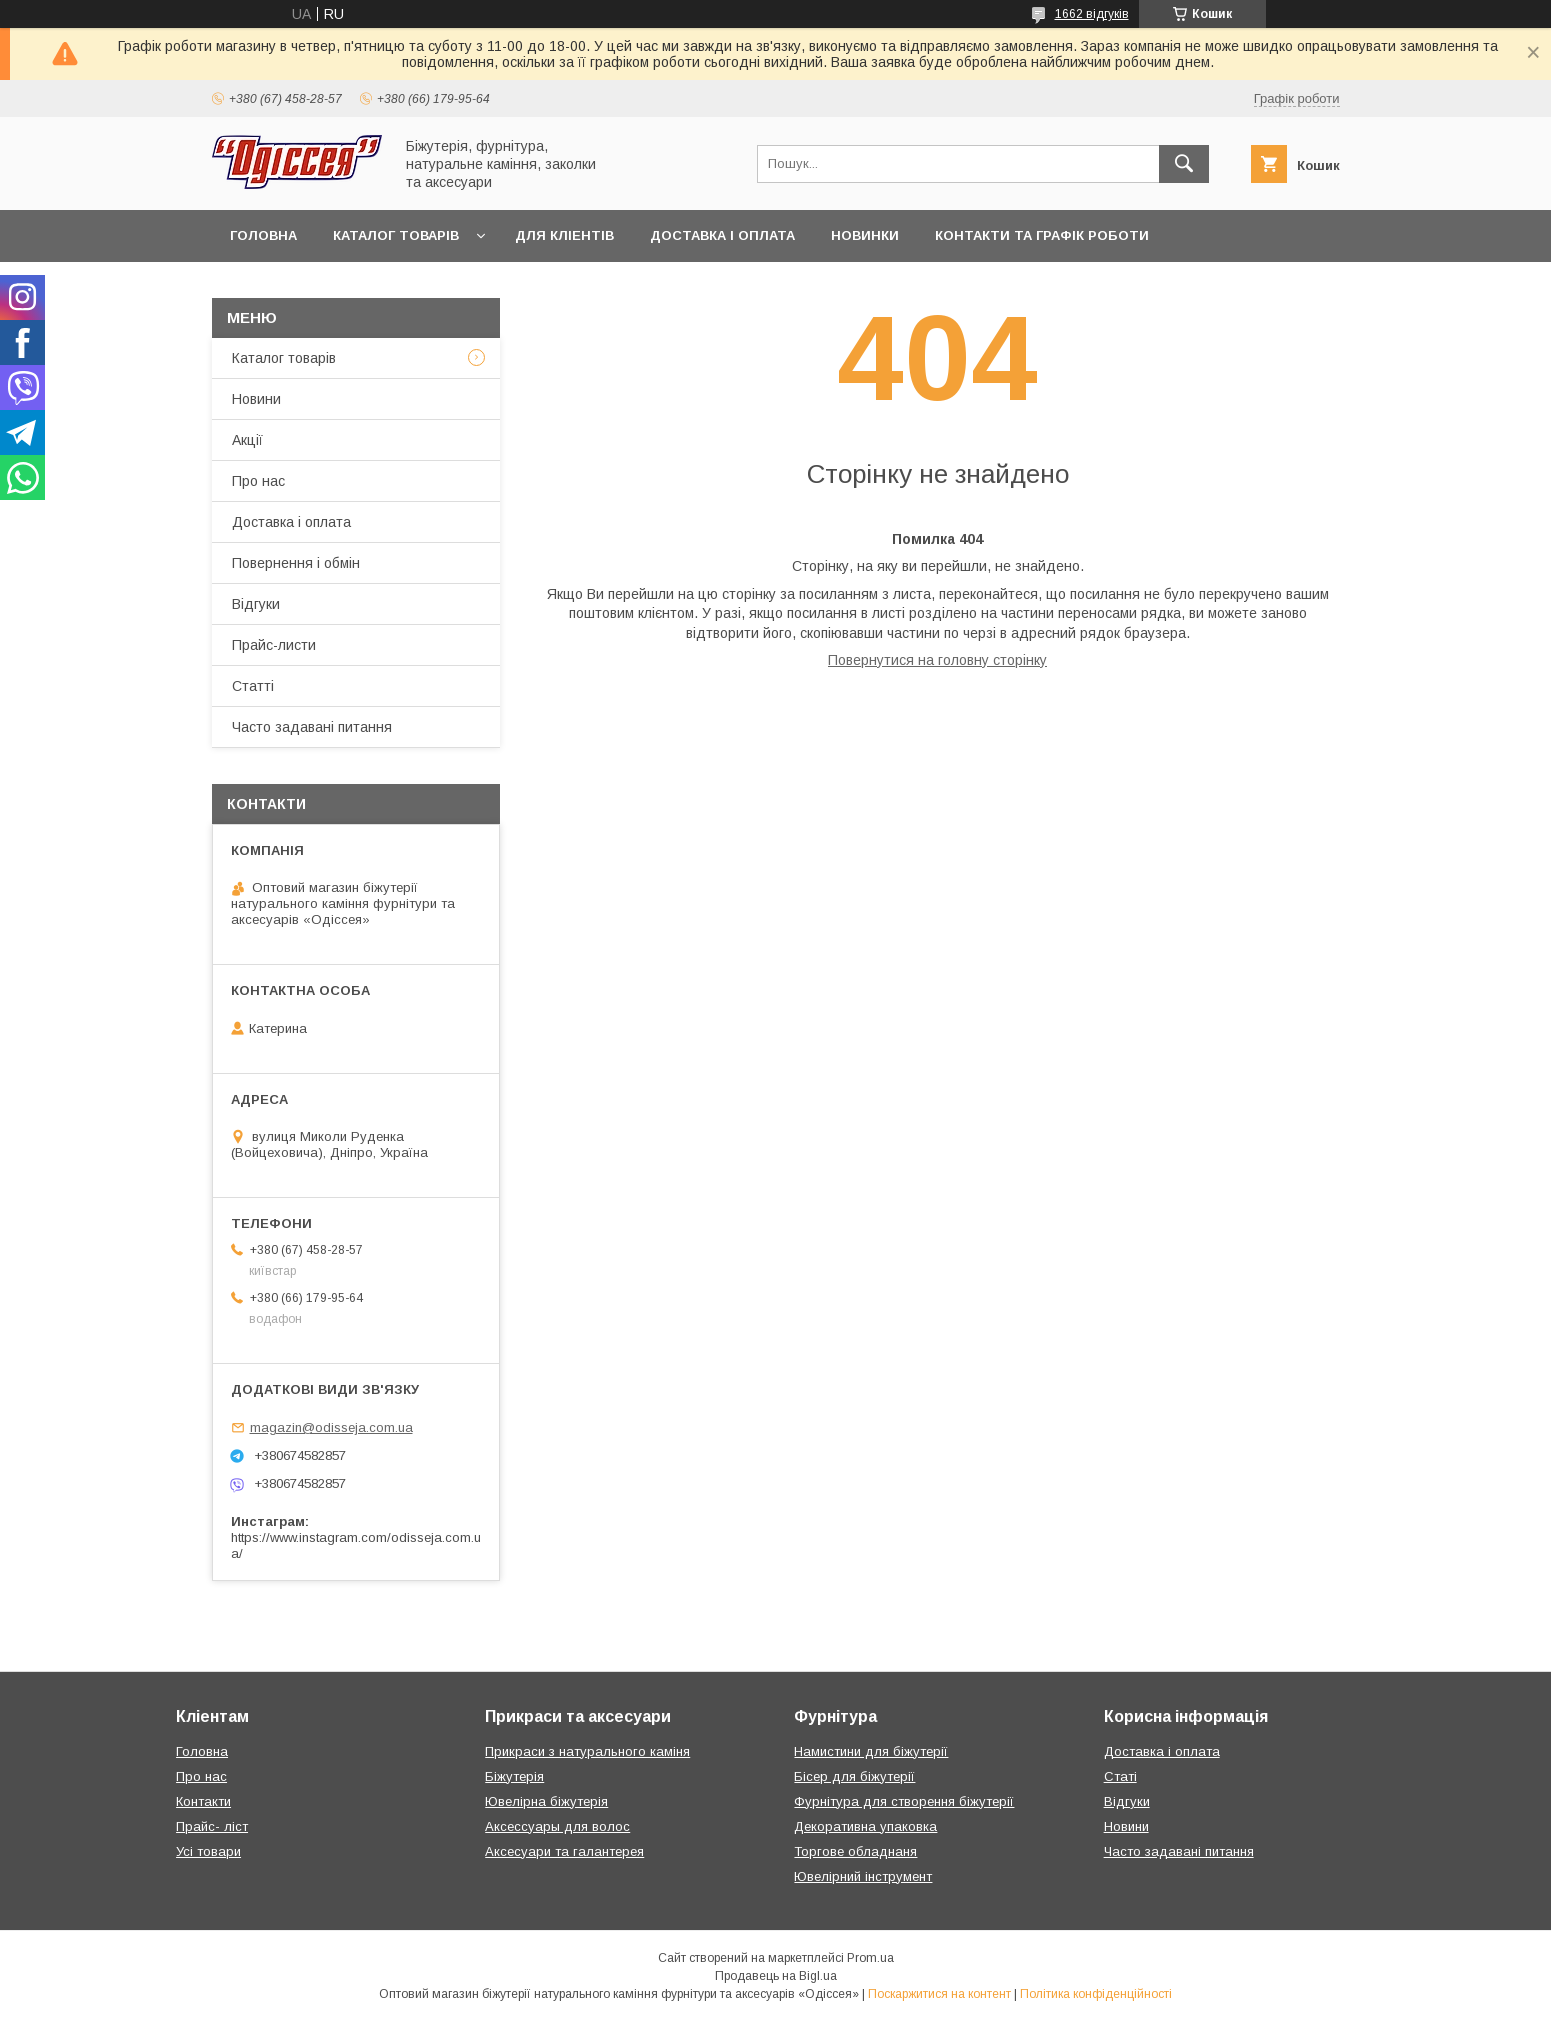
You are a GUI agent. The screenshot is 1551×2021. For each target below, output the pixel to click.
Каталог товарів (396, 235)
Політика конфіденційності (1096, 1994)
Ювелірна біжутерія (546, 1801)
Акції (247, 440)
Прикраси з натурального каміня (587, 1751)
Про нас (258, 481)
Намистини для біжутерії (871, 1751)
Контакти (203, 1801)
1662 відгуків (1092, 14)
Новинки (865, 235)
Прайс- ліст (212, 1826)
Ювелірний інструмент (863, 1876)
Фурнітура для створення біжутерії (904, 1801)
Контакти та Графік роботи (1042, 235)
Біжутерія (514, 1776)
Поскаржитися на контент (939, 1994)
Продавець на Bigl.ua (776, 1976)
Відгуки (256, 604)
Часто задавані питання (312, 727)
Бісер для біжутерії (854, 1776)
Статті (253, 686)
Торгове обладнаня (855, 1851)
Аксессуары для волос (557, 1826)
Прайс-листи (274, 645)
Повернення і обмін (296, 563)
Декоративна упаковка (865, 1826)
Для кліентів (564, 235)
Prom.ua (870, 1958)
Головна (263, 235)
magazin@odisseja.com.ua (331, 1427)
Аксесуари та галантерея (564, 1851)
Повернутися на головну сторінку (937, 660)
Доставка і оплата (722, 235)
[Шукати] (1184, 164)
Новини (256, 399)
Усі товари (208, 1851)
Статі (1120, 1776)
